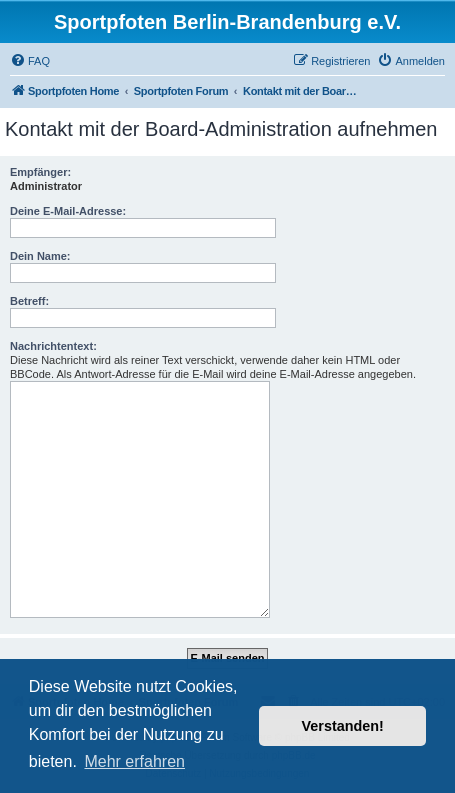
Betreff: (29, 301)
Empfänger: (40, 172)
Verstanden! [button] (343, 726)
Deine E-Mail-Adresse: (68, 211)
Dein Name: (40, 256)
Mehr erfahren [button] (134, 761)
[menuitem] (30, 61)
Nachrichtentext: (53, 346)
